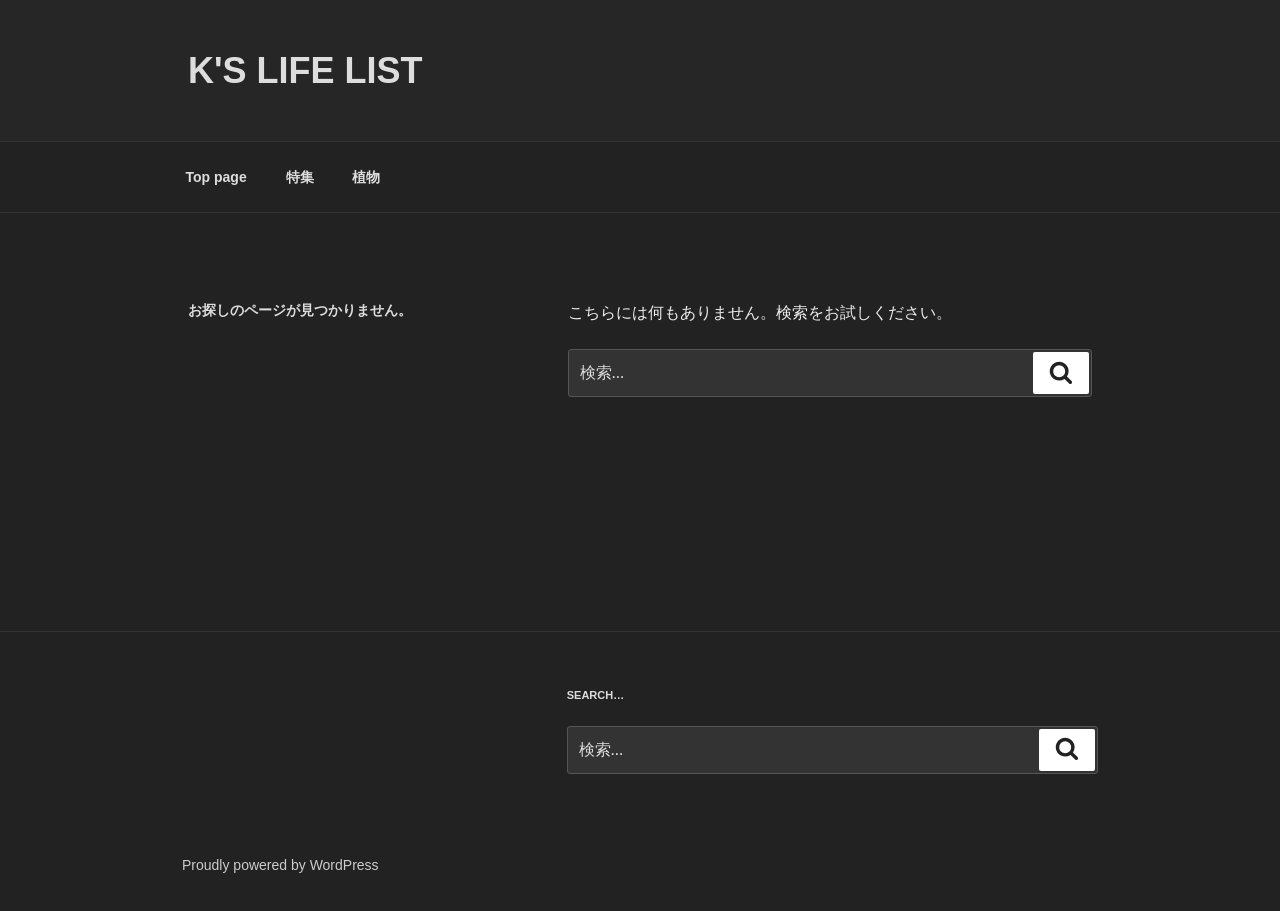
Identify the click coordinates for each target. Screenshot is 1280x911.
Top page (216, 177)
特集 (300, 177)
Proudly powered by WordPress (280, 865)
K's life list (305, 70)
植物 (366, 177)
